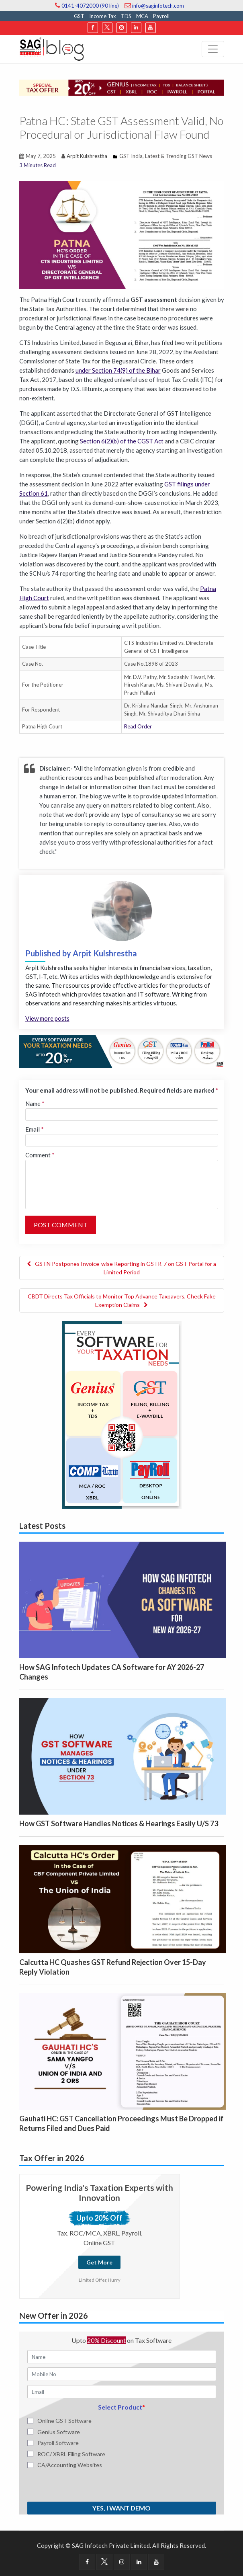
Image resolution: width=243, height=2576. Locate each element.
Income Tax (102, 16)
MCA (142, 16)
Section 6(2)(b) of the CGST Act (121, 441)
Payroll (161, 16)
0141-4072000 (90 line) (87, 5)
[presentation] (73, 2485)
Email (34, 1129)
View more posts (47, 1018)
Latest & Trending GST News (178, 156)
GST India (131, 156)
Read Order (138, 726)
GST (79, 16)
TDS (126, 16)
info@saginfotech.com (154, 5)
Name (35, 1103)
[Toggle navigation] (213, 49)
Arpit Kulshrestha (87, 156)
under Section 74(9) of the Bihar (118, 370)
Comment (40, 1155)
